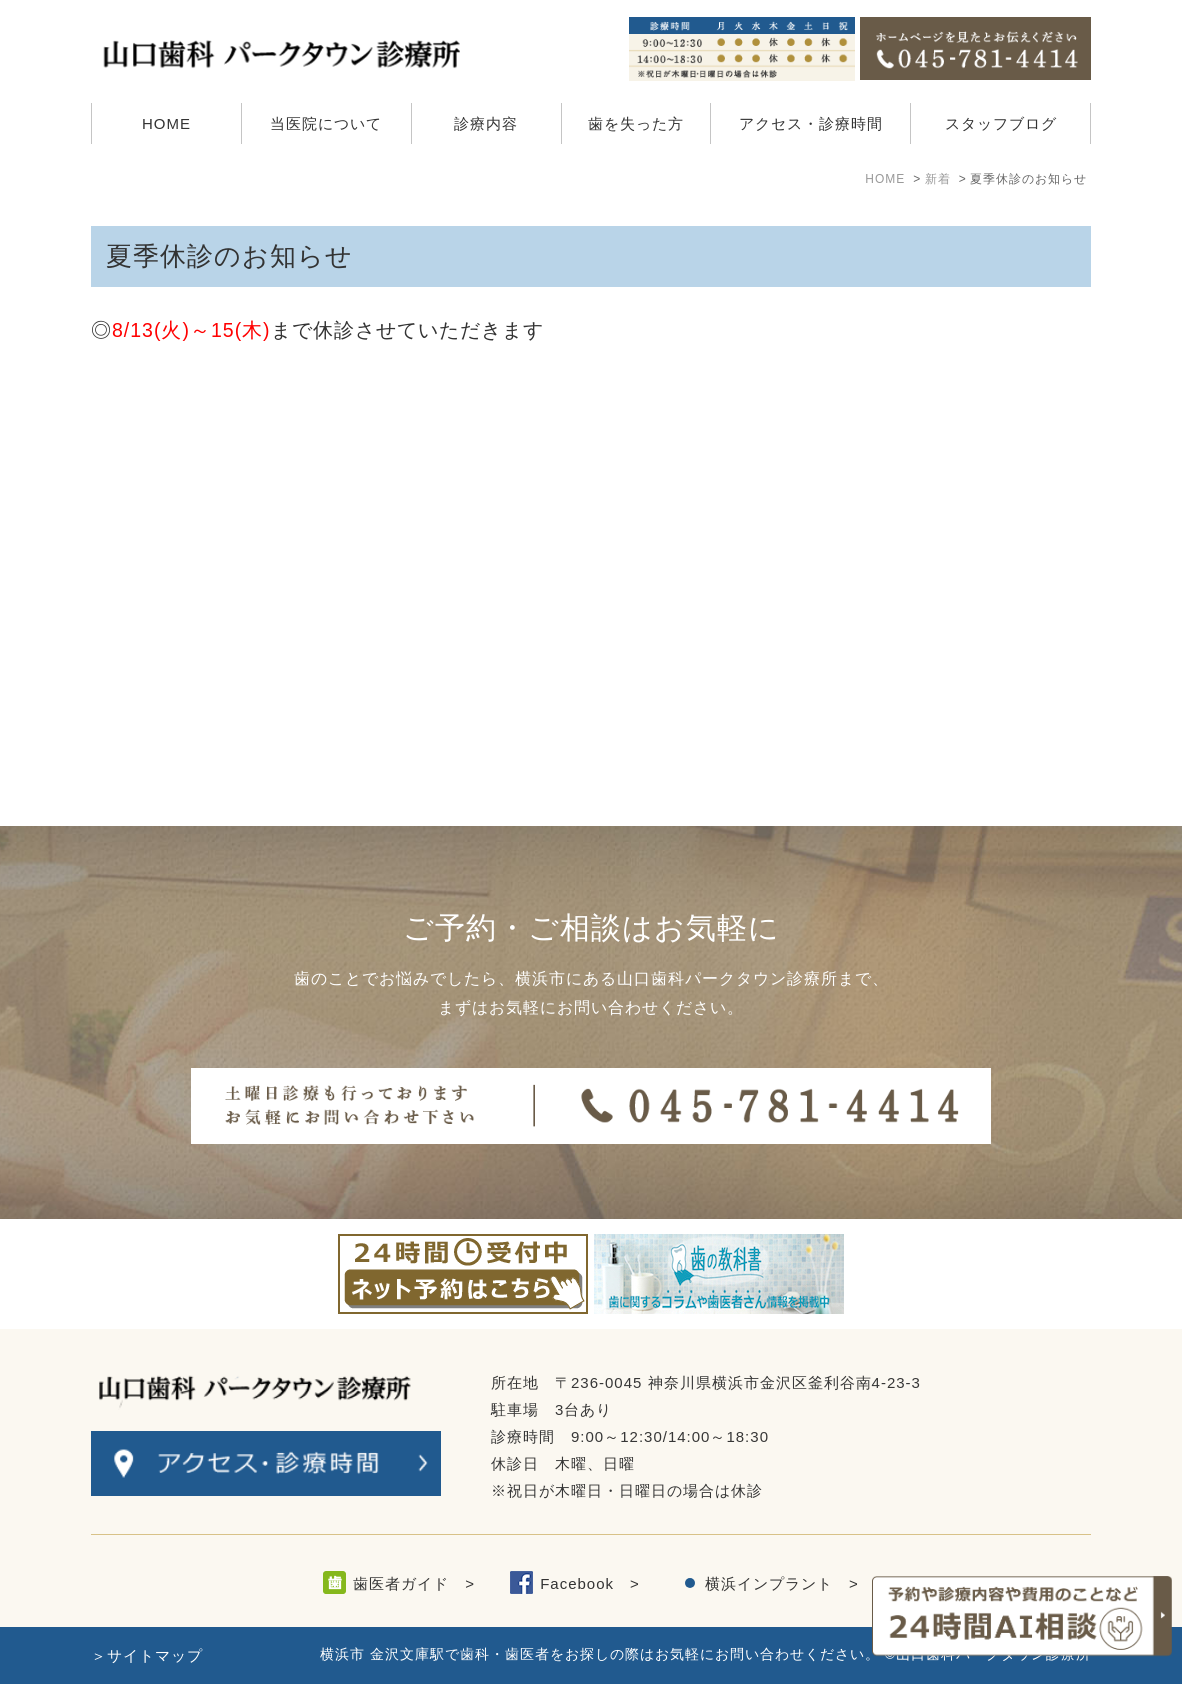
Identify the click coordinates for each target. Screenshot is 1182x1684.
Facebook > (590, 1583)
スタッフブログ (1001, 123)
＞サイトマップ (147, 1655)
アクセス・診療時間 (811, 123)
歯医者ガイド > (414, 1583)
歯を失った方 (636, 123)
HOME (166, 123)
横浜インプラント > (782, 1583)
